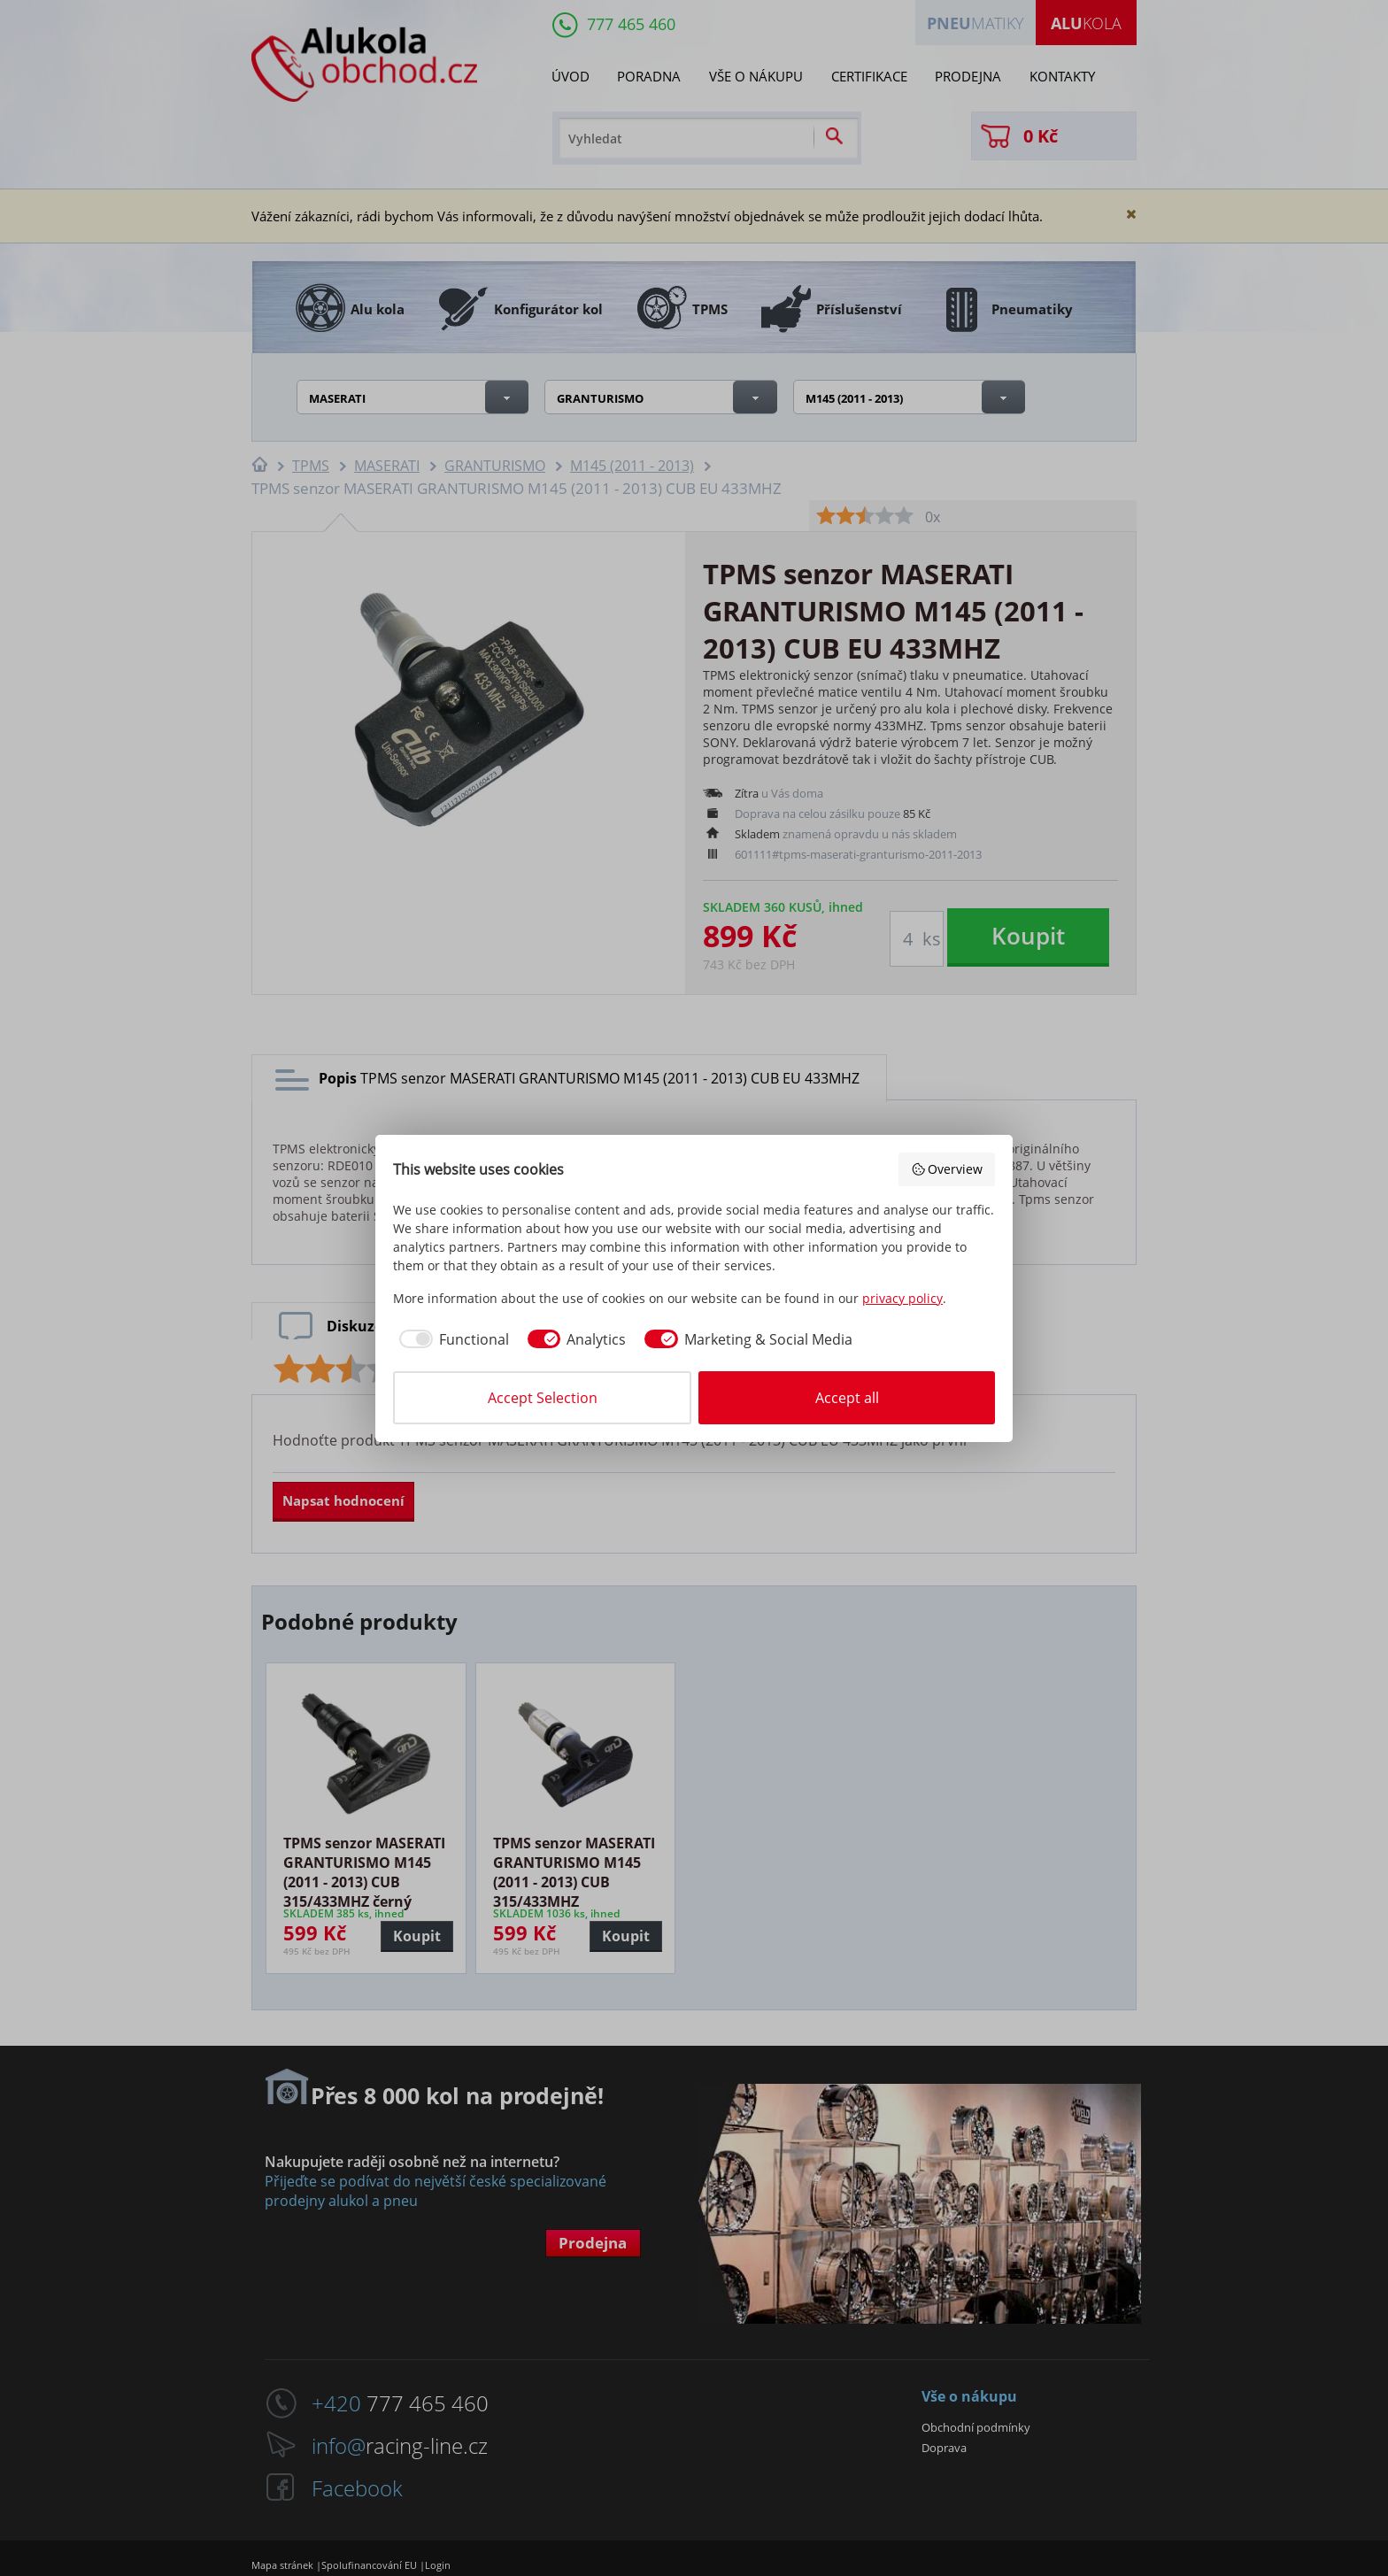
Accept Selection (543, 1398)
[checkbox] (451, 1339)
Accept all (847, 1398)
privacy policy (902, 1298)
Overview (947, 1169)
